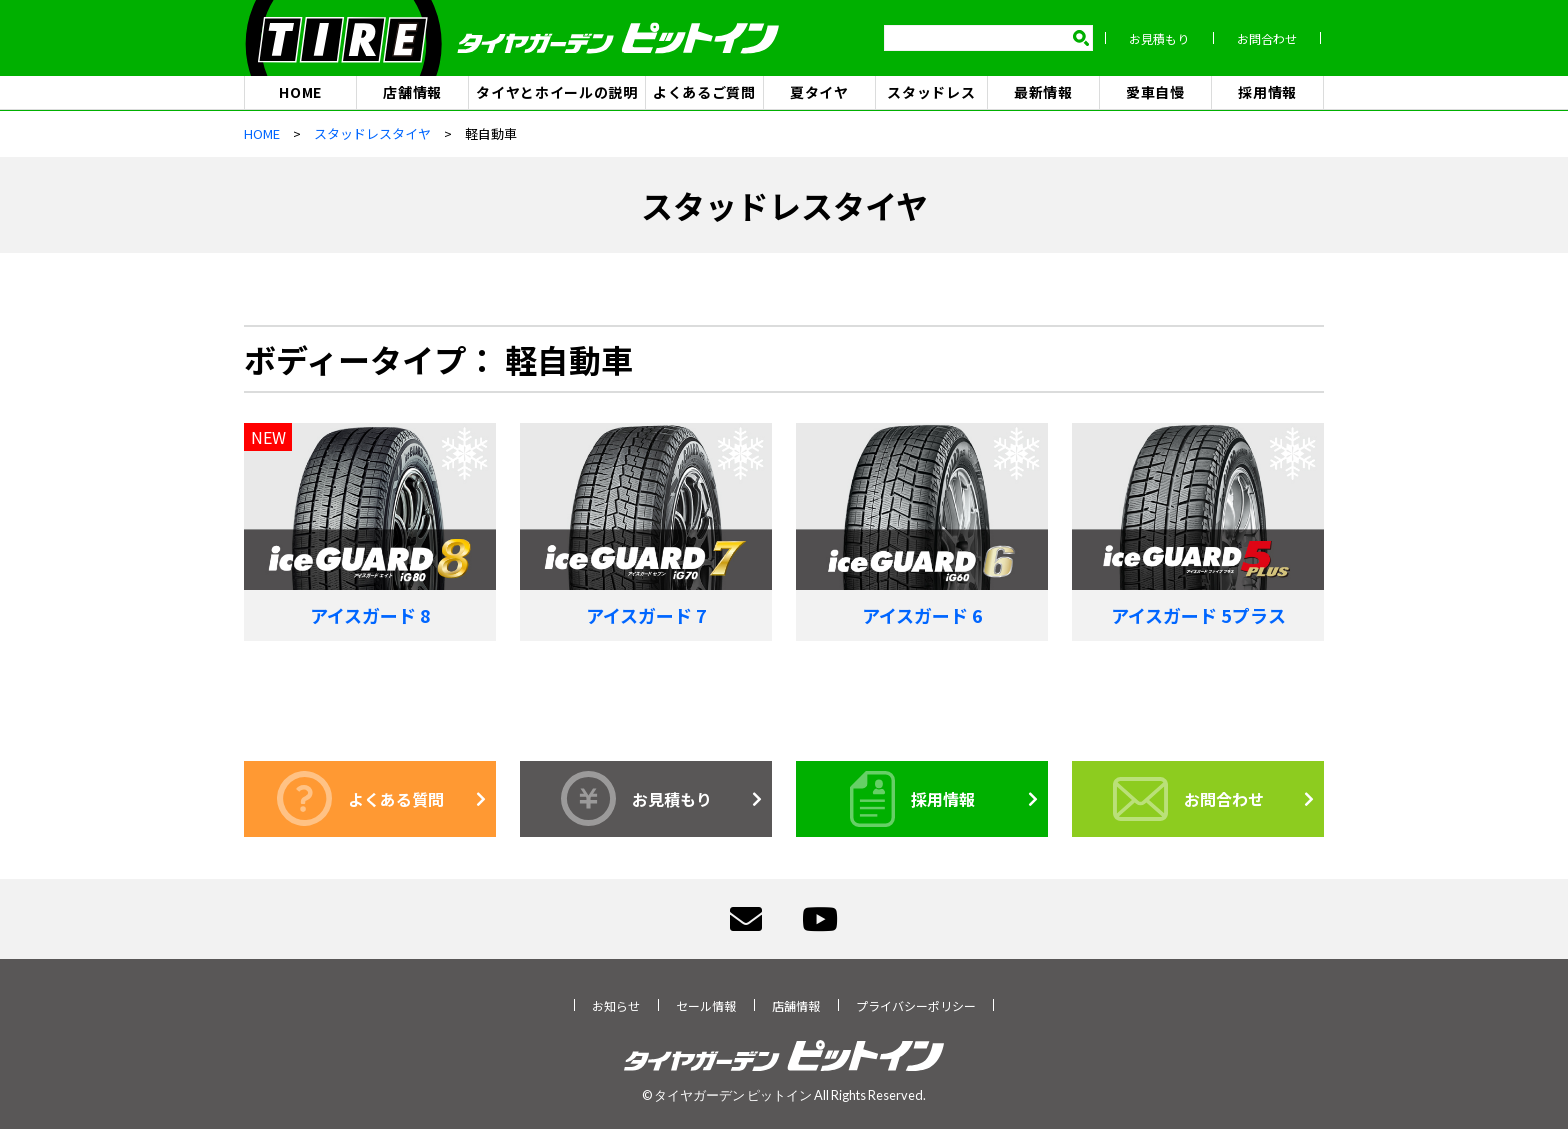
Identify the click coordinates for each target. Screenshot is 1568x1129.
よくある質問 (360, 799)
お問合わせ (1270, 38)
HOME (300, 92)
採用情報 (1267, 92)
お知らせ (616, 1005)
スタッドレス (931, 92)
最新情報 (1043, 92)
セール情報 (706, 1005)
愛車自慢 (1155, 92)
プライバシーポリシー (916, 1005)
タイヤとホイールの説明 (557, 92)
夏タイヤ (819, 92)
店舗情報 (412, 92)
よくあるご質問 (704, 92)
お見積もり (1162, 38)
